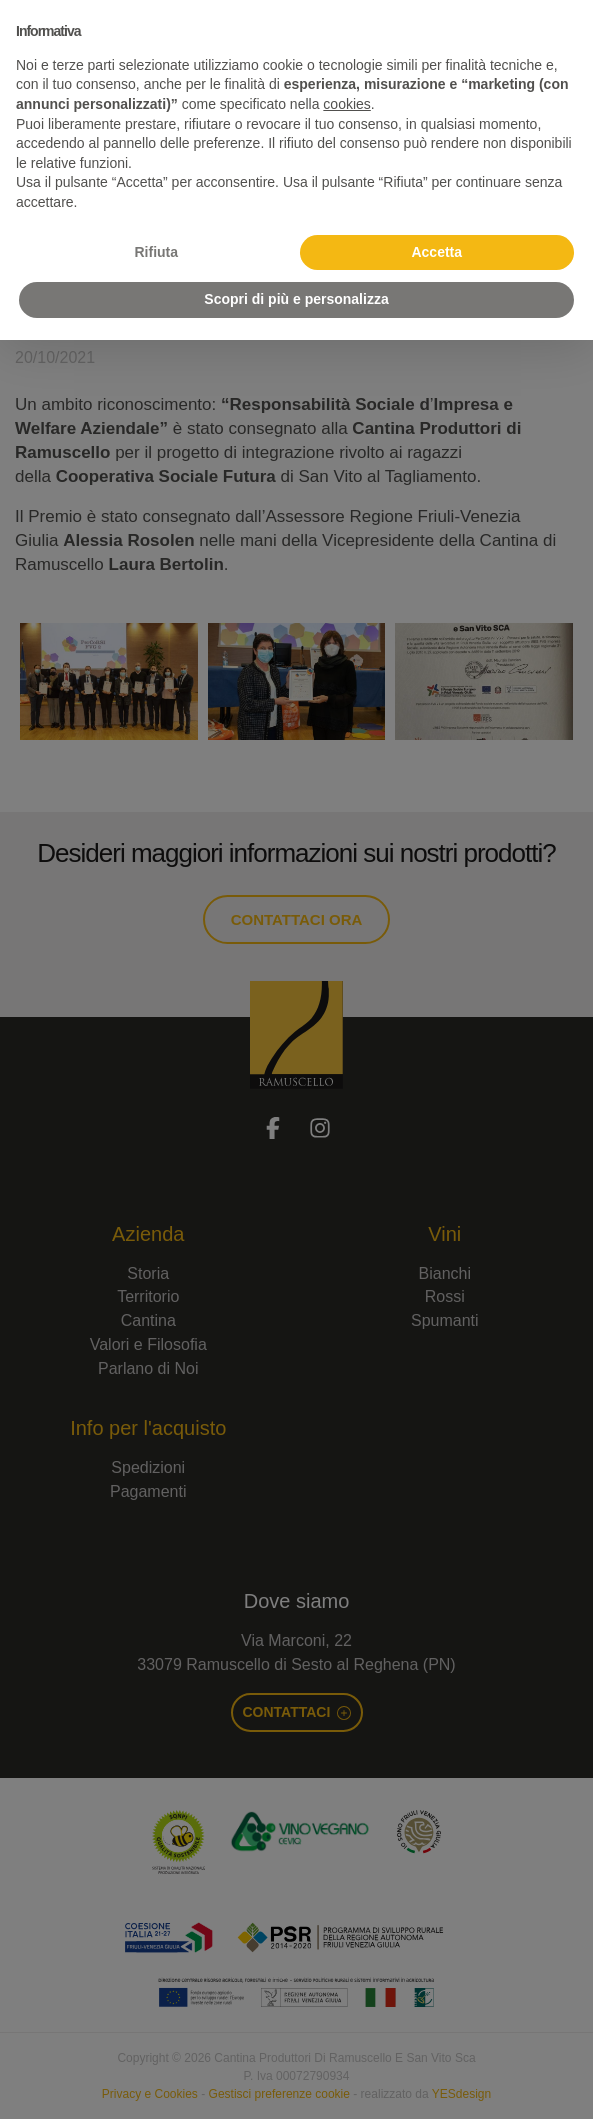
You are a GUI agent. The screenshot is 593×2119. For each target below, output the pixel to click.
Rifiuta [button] (156, 252)
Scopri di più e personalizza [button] (296, 299)
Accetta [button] (436, 252)
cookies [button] (346, 104)
